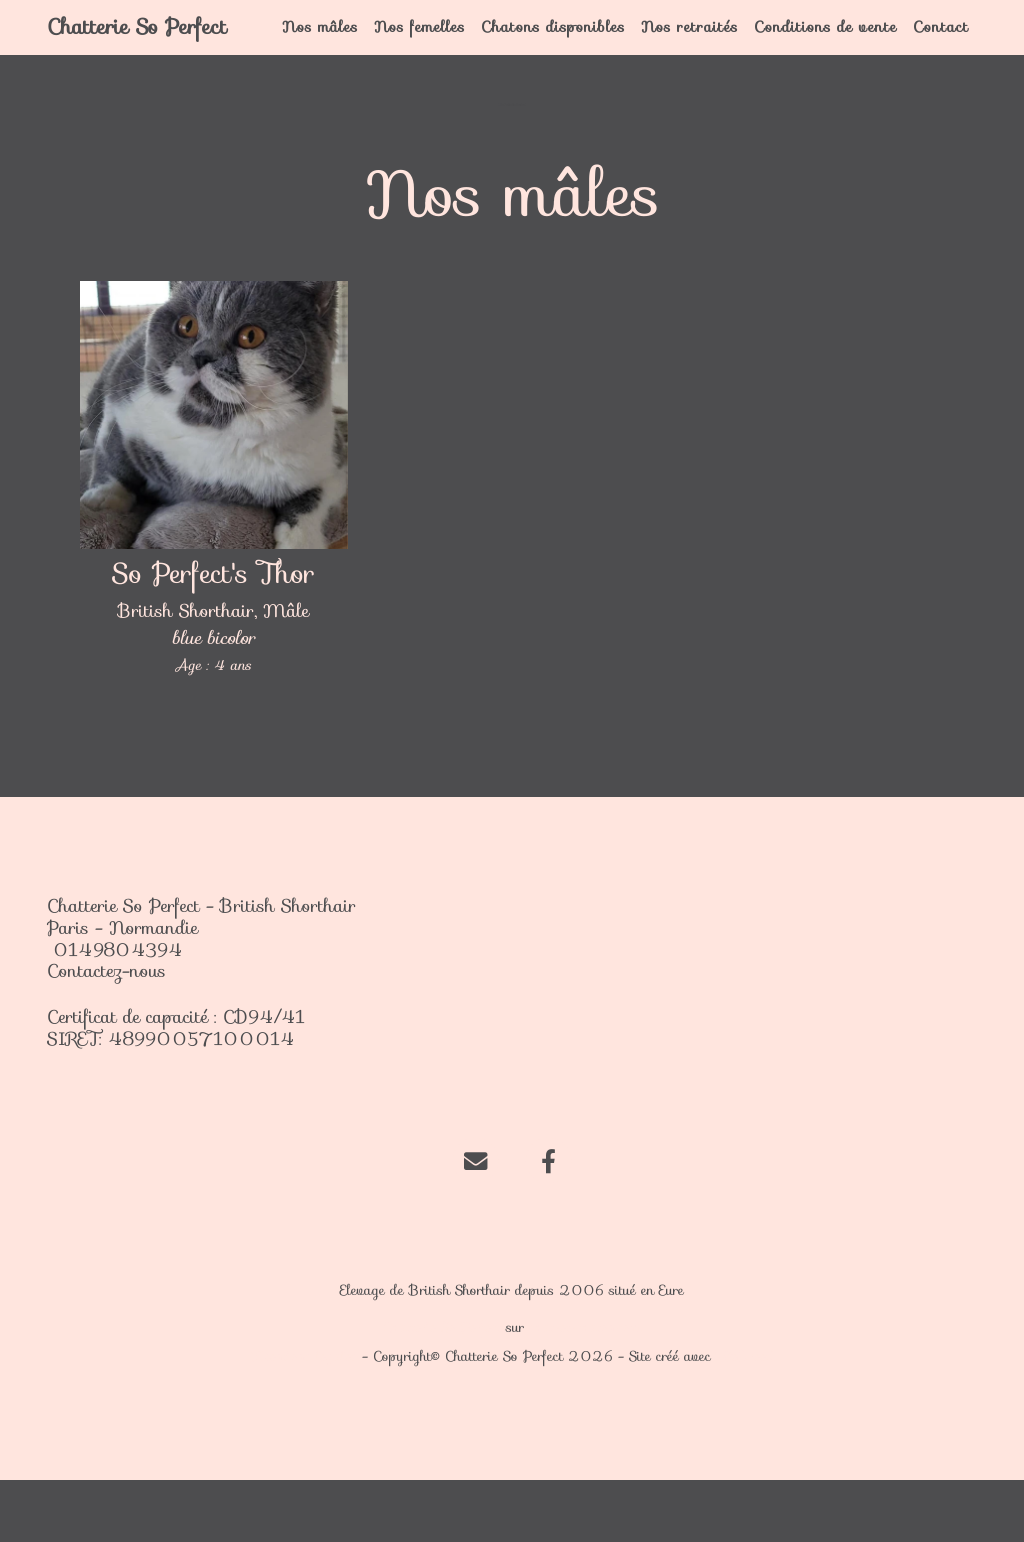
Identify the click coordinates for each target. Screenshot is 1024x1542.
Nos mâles (350, 57)
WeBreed (745, 1418)
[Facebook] (548, 1221)
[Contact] (475, 1221)
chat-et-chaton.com (585, 1389)
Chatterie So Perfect (133, 58)
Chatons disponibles (553, 57)
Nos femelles (442, 57)
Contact (941, 46)
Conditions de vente (815, 57)
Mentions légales (304, 1418)
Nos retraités (692, 57)
